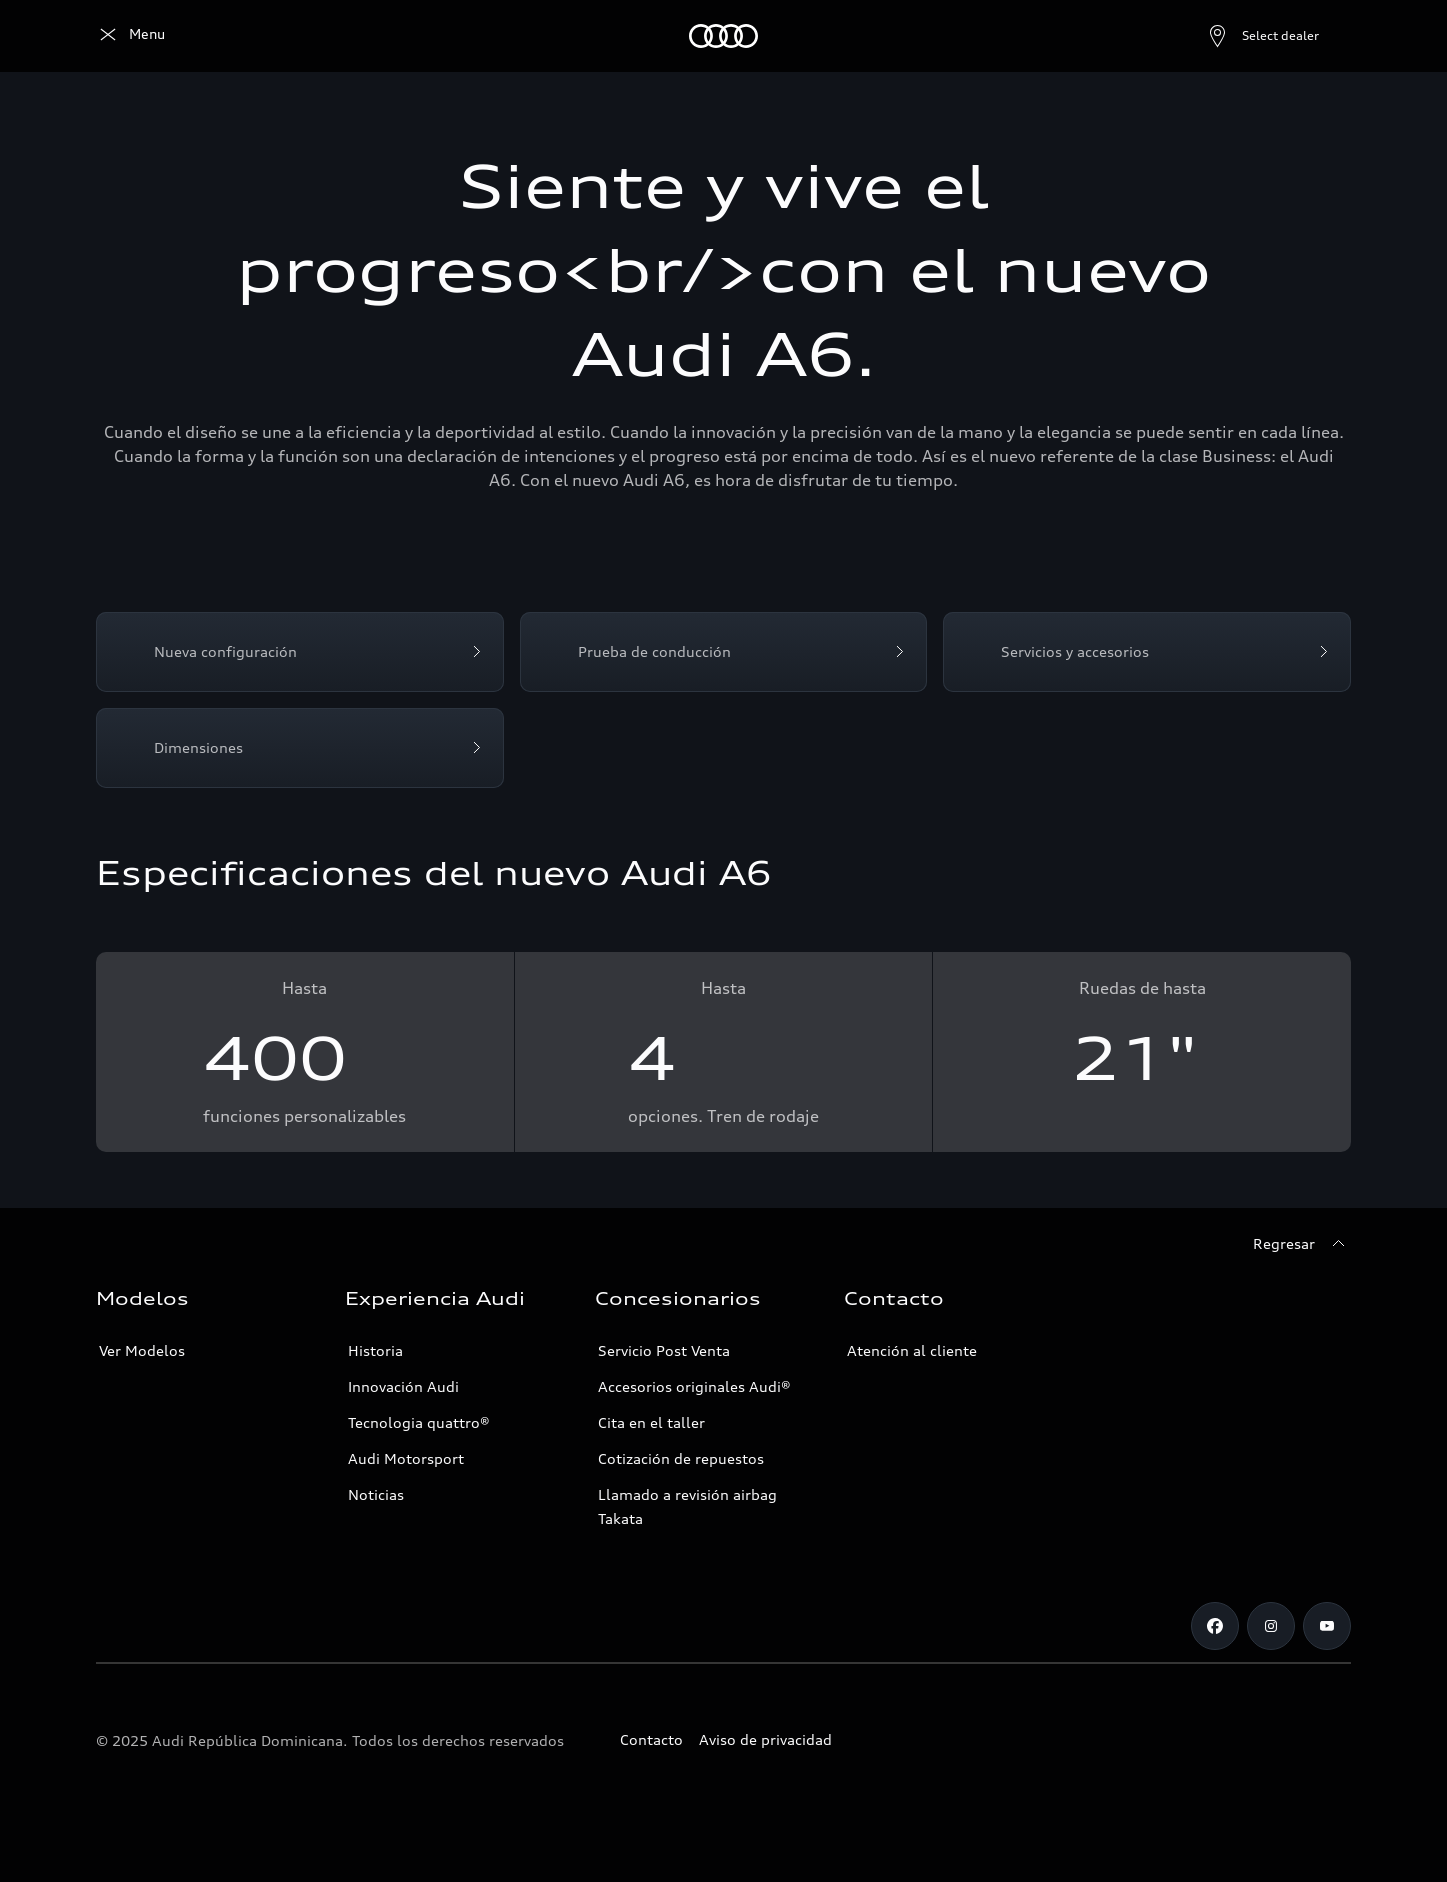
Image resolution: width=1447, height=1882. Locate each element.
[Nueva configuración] (300, 652)
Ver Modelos (142, 1350)
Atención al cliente (912, 1350)
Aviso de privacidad (765, 1739)
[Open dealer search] (1214, 36)
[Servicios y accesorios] (1147, 652)
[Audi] (130, 36)
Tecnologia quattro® (419, 1422)
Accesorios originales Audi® (694, 1386)
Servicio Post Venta (664, 1350)
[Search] (1327, 36)
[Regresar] (1302, 1244)
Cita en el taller (651, 1422)
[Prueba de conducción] (724, 652)
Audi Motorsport (406, 1458)
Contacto (651, 1739)
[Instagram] (1271, 1626)
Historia (375, 1350)
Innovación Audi (403, 1386)
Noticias (376, 1494)
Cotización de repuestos (681, 1458)
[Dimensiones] (300, 748)
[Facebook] (1215, 1626)
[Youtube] (1327, 1626)
